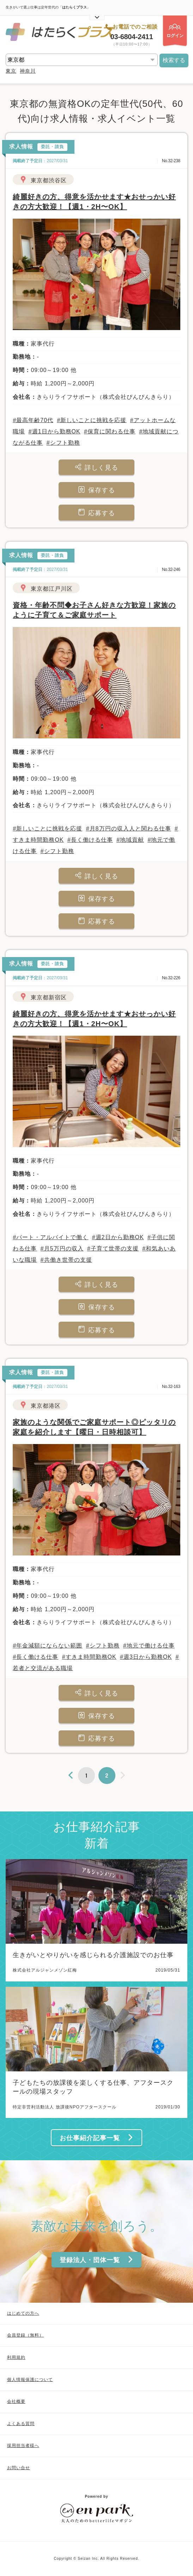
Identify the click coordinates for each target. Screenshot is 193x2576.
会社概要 (16, 2401)
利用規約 (16, 2357)
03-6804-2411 (131, 37)
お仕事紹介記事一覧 (97, 2138)
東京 (11, 71)
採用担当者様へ (23, 2445)
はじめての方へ (23, 2313)
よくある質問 (21, 2423)
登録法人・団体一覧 (97, 2260)
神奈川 (28, 71)
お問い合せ (18, 2467)
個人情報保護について (30, 2379)
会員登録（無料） (25, 2335)
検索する (174, 60)
